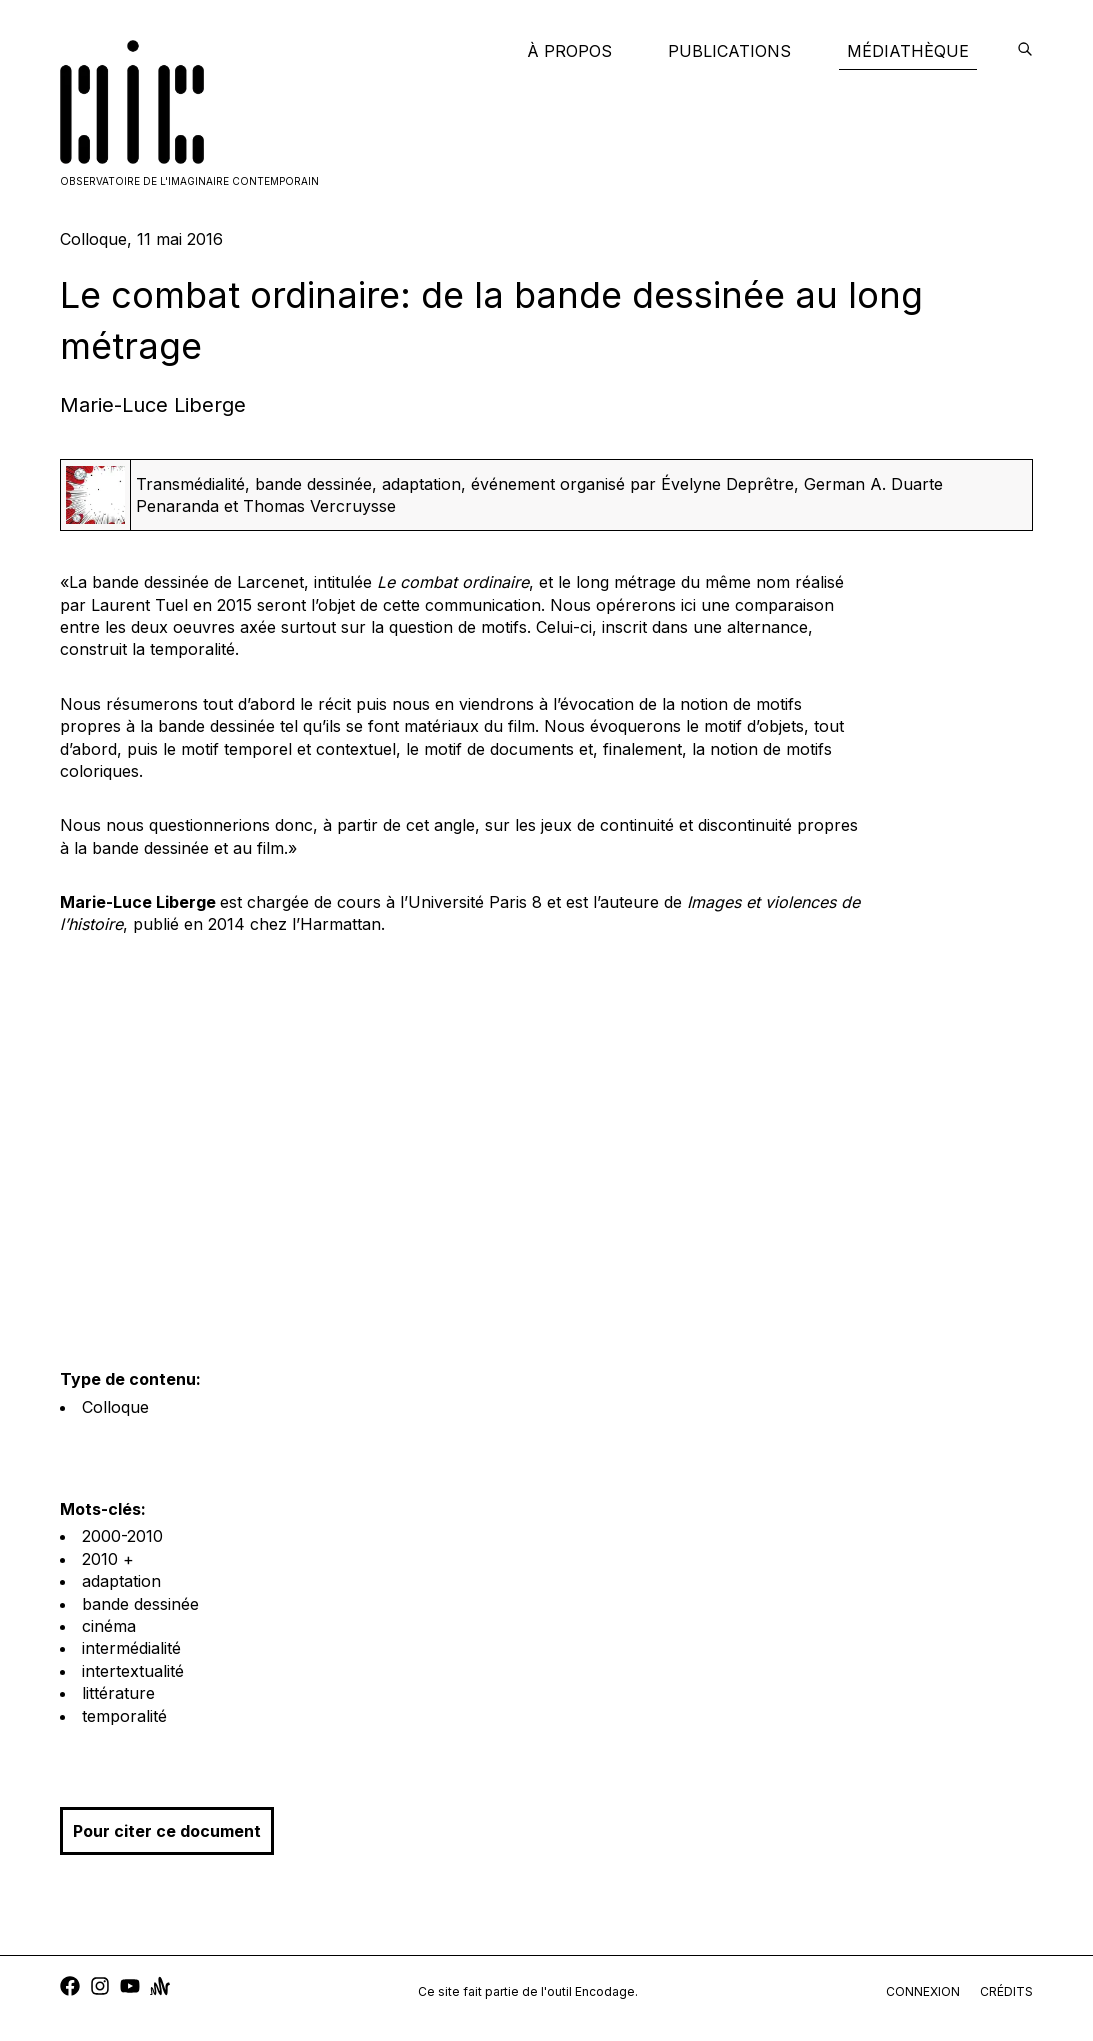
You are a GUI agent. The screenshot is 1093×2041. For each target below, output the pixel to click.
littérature (118, 1693)
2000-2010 (122, 1536)
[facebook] (70, 1988)
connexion (923, 1991)
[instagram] (100, 1988)
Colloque (115, 1407)
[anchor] (160, 1988)
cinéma (109, 1626)
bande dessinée (140, 1604)
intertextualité (133, 1671)
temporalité (124, 1716)
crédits (1006, 1991)
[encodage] (1025, 51)
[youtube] (130, 1988)
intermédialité (131, 1648)
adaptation (121, 1581)
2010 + (108, 1559)
